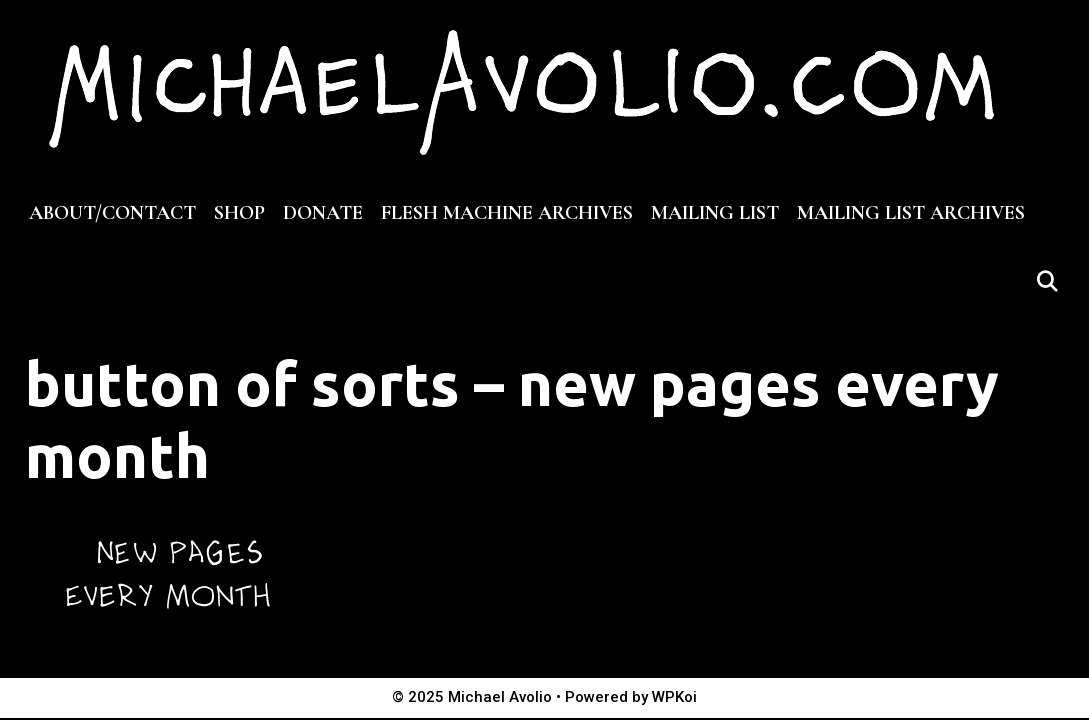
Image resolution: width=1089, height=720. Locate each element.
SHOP (239, 213)
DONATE (323, 213)
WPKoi (674, 697)
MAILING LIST (715, 213)
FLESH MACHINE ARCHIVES (507, 213)
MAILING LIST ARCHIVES (911, 213)
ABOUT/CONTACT (112, 213)
